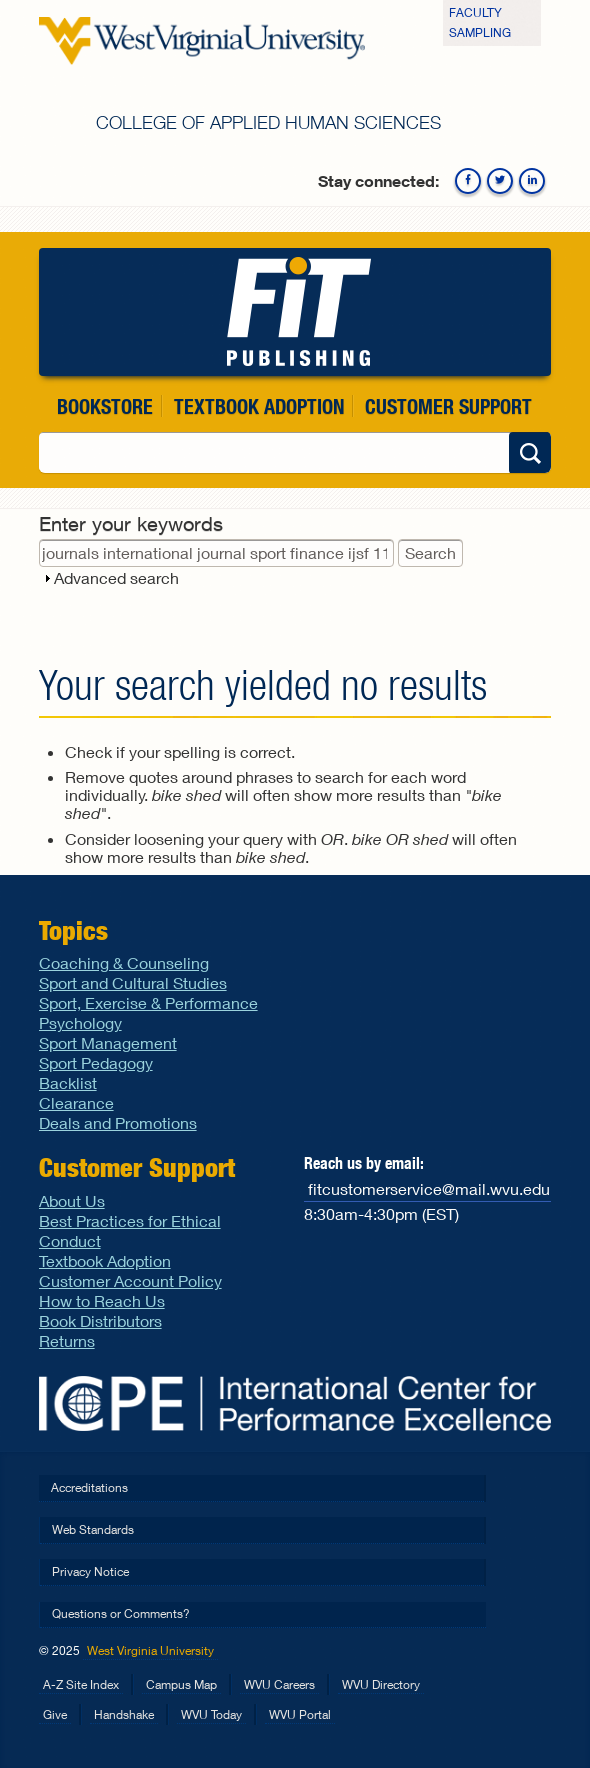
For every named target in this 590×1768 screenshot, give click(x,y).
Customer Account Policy (130, 1280)
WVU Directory (381, 1684)
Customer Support (448, 406)
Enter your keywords (131, 523)
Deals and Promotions (118, 1122)
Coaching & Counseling (124, 962)
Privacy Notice (90, 1571)
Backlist (68, 1082)
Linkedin (532, 181)
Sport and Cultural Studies (133, 982)
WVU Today (211, 1714)
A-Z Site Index (81, 1684)
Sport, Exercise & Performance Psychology (148, 1012)
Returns (67, 1340)
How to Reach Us (102, 1300)
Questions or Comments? (121, 1613)
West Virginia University (150, 1650)
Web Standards (93, 1529)
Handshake (124, 1714)
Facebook (468, 181)
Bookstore (105, 406)
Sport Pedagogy (96, 1062)
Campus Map (181, 1684)
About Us (72, 1200)
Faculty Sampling (480, 22)
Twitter (500, 181)
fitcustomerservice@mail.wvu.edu (429, 1188)
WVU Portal (300, 1714)
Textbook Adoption (259, 406)
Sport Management (108, 1042)
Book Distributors (100, 1320)
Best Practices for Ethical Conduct (130, 1230)
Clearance (76, 1102)
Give (55, 1714)
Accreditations (89, 1487)
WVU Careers (279, 1684)
